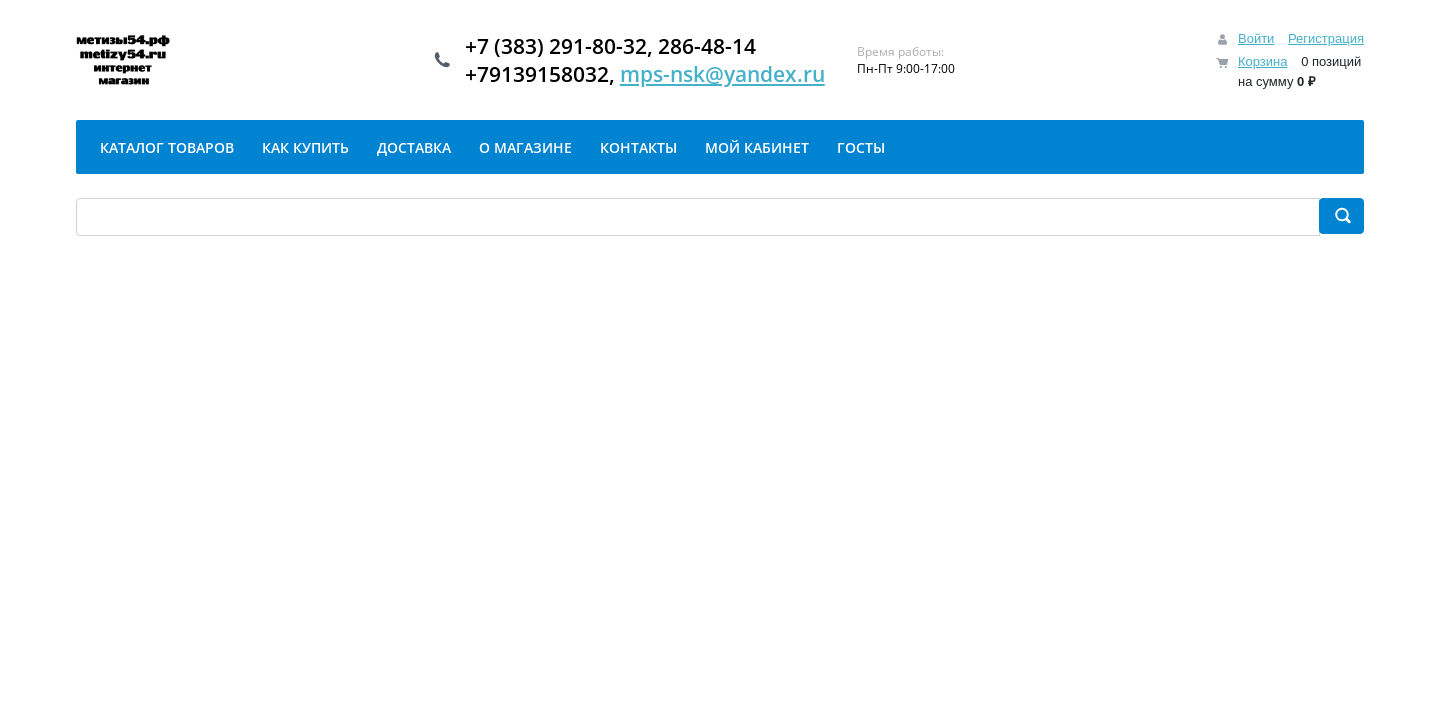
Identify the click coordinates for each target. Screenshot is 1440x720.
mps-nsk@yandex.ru (722, 74)
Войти (1256, 38)
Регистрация (1326, 38)
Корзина (1263, 61)
